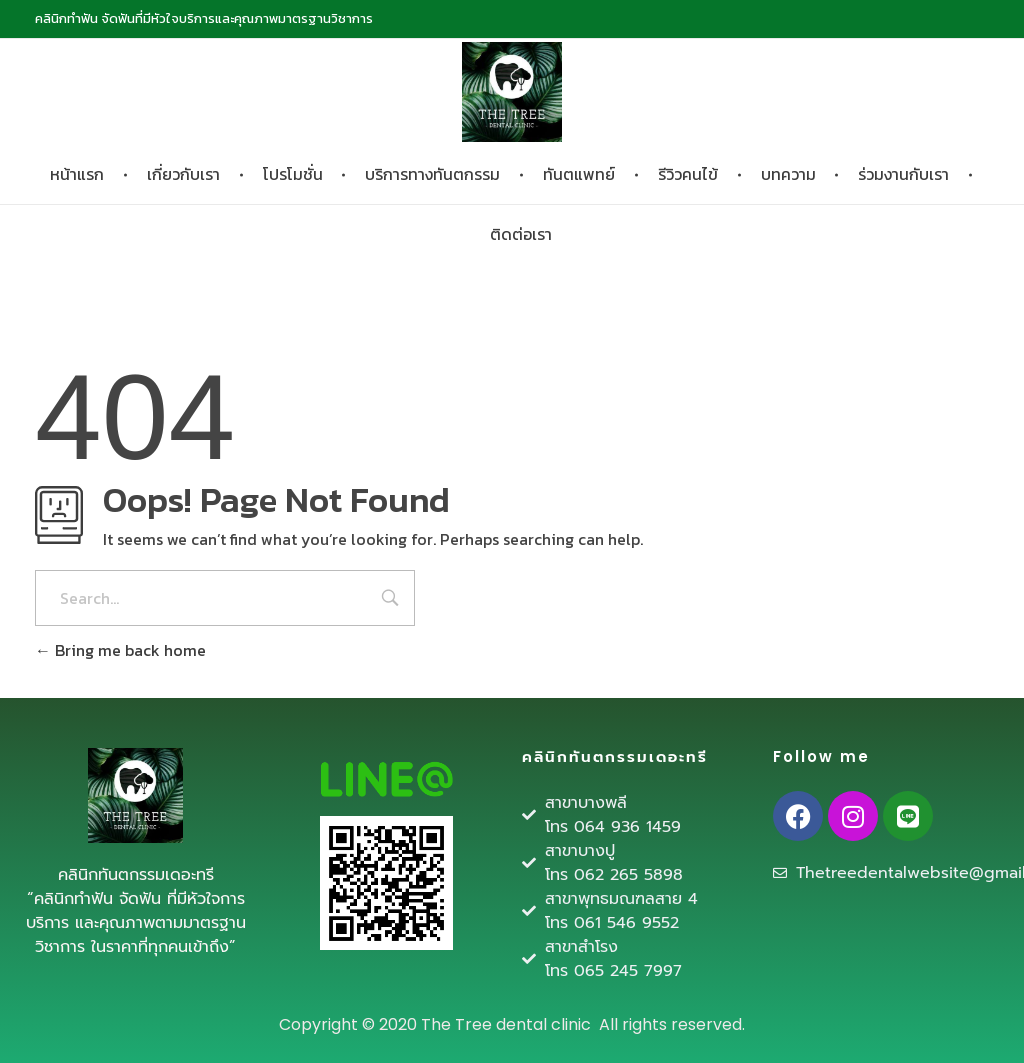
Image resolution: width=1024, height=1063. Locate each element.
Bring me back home (120, 650)
